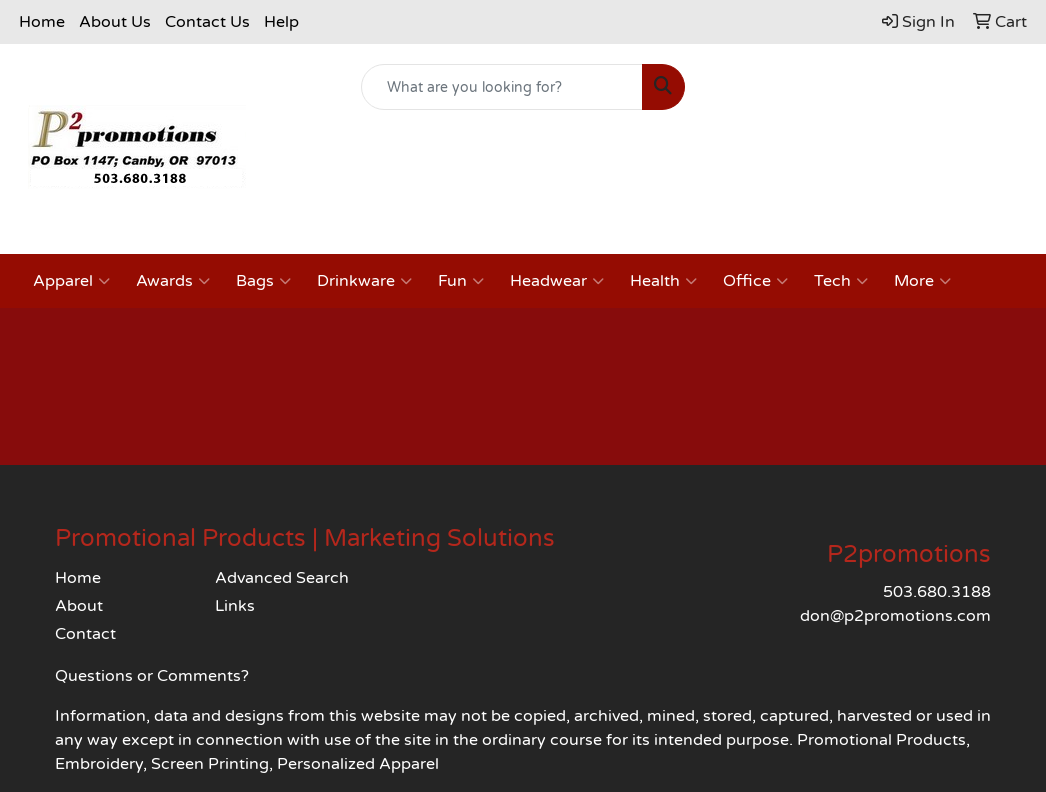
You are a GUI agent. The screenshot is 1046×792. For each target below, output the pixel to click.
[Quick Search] (502, 87)
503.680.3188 (937, 592)
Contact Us (207, 22)
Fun (461, 281)
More (922, 281)
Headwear (557, 281)
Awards (173, 281)
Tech (841, 281)
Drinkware (364, 281)
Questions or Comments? (152, 676)
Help (281, 22)
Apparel (71, 281)
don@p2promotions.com (895, 616)
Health (663, 281)
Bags (263, 281)
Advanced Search (282, 578)
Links (235, 606)
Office (755, 281)
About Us (115, 22)
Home (42, 22)
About (79, 606)
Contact (85, 634)
